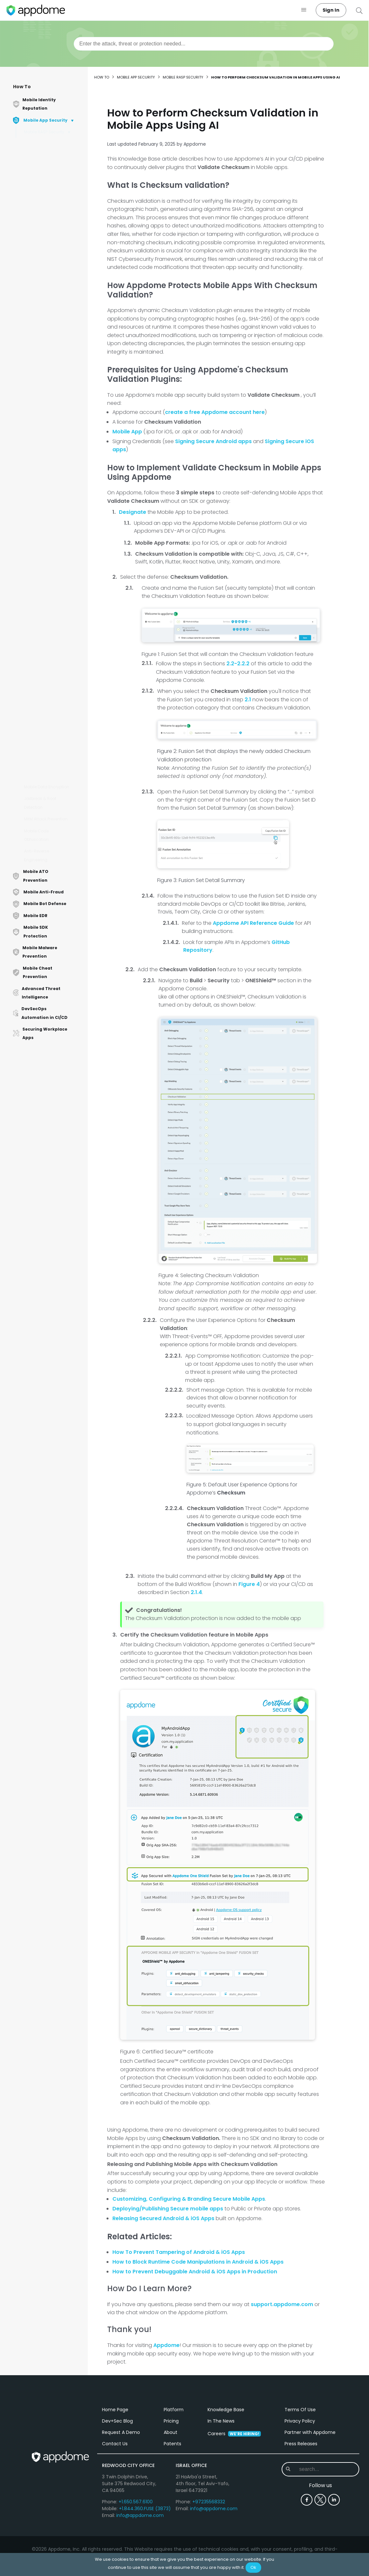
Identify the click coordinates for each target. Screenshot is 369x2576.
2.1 (248, 699)
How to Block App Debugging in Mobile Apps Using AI (49, 165)
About (170, 2498)
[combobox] (204, 44)
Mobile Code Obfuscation (36, 835)
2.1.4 (196, 1592)
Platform (174, 2475)
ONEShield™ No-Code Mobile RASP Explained (50, 146)
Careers (234, 2499)
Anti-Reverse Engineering (36, 855)
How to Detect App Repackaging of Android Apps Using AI (53, 419)
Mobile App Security (136, 77)
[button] (304, 10)
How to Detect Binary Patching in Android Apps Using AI (49, 352)
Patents (172, 2509)
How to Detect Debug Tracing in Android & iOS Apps (53, 747)
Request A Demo (121, 2498)
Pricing (171, 2486)
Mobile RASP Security (44, 132)
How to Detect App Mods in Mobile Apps (52, 728)
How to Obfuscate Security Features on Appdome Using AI (49, 278)
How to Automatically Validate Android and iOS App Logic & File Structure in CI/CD (50, 326)
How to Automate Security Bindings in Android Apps (48, 770)
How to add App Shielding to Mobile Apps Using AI (53, 619)
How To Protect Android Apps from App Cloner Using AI (51, 686)
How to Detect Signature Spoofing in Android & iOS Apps (52, 641)
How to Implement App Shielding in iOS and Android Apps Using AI (51, 255)
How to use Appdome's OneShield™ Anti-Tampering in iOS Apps (51, 374)
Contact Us (115, 2509)
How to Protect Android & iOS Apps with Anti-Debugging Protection (53, 397)
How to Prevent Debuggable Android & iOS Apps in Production (194, 2271)
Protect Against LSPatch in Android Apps (52, 471)
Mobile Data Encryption (46, 787)
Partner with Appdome (310, 2498)
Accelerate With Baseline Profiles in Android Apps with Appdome (53, 708)
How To (22, 86)
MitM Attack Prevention (46, 819)
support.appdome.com (282, 2304)
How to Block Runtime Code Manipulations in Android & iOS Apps (198, 2262)
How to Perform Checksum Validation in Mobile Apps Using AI (53, 300)
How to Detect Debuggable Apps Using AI (53, 210)
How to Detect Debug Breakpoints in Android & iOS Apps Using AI (53, 187)
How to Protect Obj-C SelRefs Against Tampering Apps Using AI (51, 593)
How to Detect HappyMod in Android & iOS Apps (52, 664)
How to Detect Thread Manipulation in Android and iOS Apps (53, 567)
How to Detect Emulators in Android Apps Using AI (53, 438)
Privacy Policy (300, 2486)
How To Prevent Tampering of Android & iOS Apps (178, 2252)
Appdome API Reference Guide (253, 923)
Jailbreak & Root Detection (40, 803)
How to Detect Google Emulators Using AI (50, 532)
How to (101, 77)
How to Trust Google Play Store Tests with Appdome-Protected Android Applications (53, 509)
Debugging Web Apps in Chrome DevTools (53, 548)
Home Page (115, 2475)
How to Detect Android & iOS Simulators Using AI (52, 455)
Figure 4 (249, 1584)
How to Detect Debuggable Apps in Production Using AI (49, 233)
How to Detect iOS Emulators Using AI (47, 487)
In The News (221, 2486)
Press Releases (301, 2509)
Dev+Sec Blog (117, 2486)
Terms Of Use (300, 2475)
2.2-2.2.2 (237, 663)
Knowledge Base (226, 2475)
